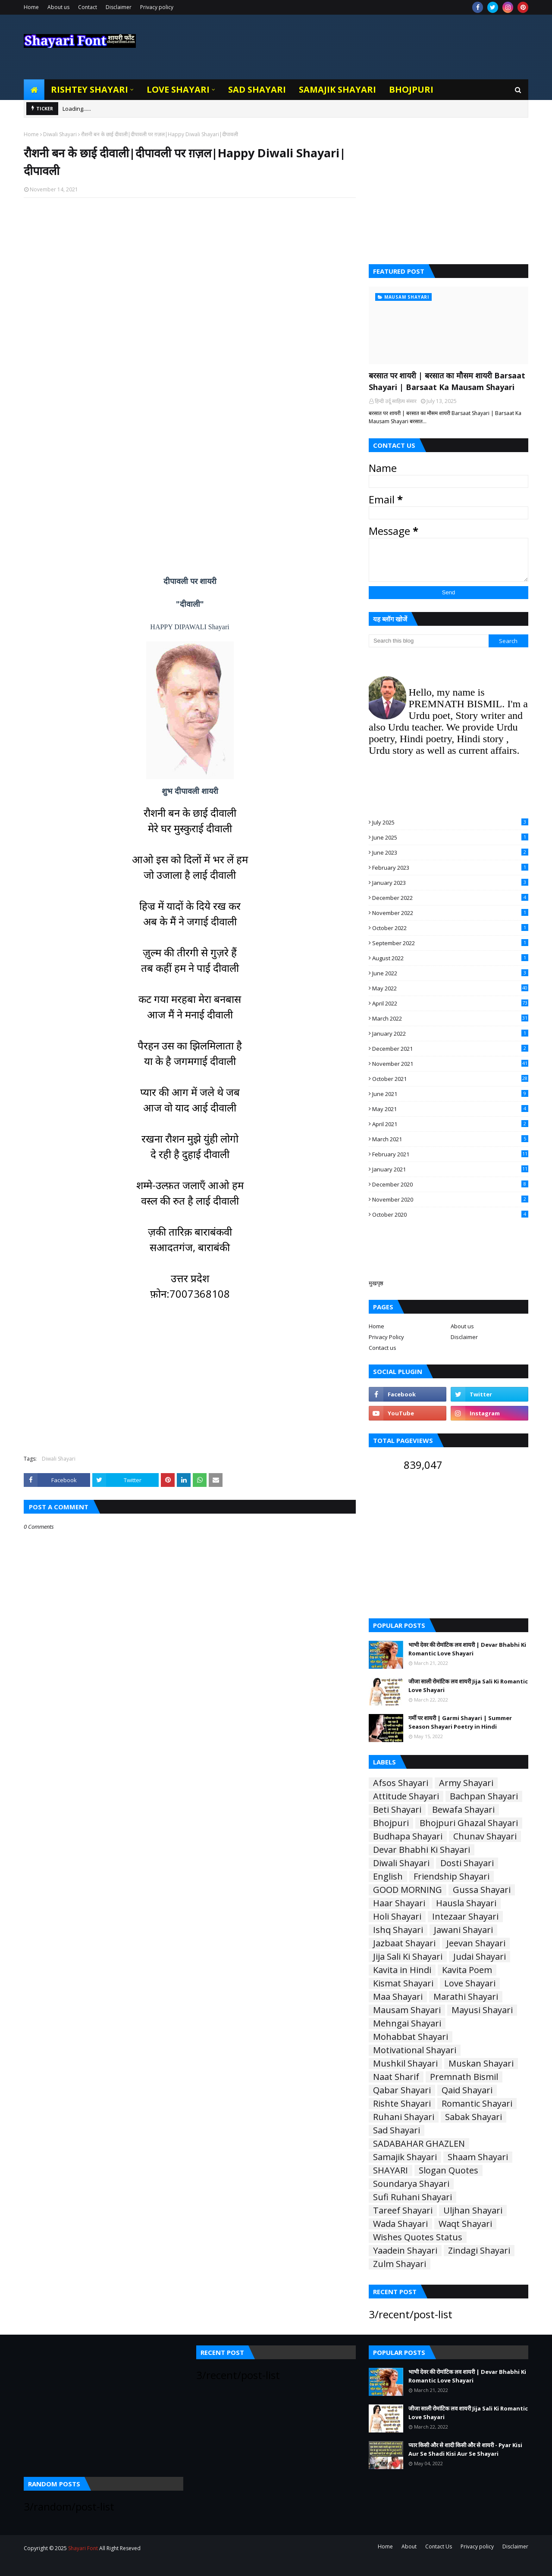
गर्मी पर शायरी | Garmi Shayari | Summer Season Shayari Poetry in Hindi (460, 1722)
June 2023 (450, 852)
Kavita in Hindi (402, 1970)
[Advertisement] (190, 316)
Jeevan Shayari (475, 1943)
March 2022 (450, 1018)
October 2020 (450, 1214)
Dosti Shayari (467, 1863)
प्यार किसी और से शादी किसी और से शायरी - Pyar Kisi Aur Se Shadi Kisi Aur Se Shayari (465, 2449)
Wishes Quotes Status (417, 2237)
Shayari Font (83, 2548)
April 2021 (450, 1124)
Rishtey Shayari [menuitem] (89, 89)
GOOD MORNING (407, 1889)
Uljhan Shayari (472, 2210)
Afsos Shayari (400, 1783)
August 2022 (450, 958)
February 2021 (450, 1154)
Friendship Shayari (451, 1876)
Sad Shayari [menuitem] (257, 89)
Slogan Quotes (448, 2170)
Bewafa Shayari (463, 1809)
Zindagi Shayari (479, 2250)
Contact (87, 7)
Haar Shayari (399, 1903)
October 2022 (450, 928)
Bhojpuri (391, 1823)
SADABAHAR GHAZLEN (419, 2143)
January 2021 (450, 1169)
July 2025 (450, 822)
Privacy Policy (386, 1337)
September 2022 (450, 943)
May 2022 (450, 988)
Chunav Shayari (485, 1836)
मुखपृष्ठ (376, 1283)
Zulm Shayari (399, 2264)
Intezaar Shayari (465, 1916)
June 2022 (450, 973)
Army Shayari (466, 1783)
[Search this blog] (429, 640)
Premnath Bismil (464, 2077)
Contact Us (438, 2546)
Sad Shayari (396, 2130)
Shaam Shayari (478, 2157)
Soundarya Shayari (411, 2183)
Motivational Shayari (414, 2050)
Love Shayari (470, 1983)
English (388, 1876)
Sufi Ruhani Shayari (412, 2197)
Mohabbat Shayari (410, 2036)
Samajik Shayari (405, 2157)
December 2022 (450, 898)
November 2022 (450, 913)
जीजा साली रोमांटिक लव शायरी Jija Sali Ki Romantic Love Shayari (468, 1685)
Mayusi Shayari (482, 2010)
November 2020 (450, 1199)
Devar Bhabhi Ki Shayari (421, 1849)
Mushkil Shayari (405, 2063)
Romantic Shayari (477, 2103)
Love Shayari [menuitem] (178, 89)
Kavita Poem (467, 1970)
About (409, 2546)
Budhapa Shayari (407, 1836)
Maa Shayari (398, 1996)
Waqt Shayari (465, 2223)
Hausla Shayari (466, 1903)
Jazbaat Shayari (404, 1943)
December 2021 (450, 1048)
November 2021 (450, 1064)
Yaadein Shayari (405, 2250)
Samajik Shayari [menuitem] (337, 89)
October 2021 (450, 1079)
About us (58, 7)
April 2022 (450, 1003)
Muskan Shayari (481, 2063)
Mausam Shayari (407, 2010)
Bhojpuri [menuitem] (411, 89)
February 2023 (450, 867)
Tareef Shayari (403, 2210)
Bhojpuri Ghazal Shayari (469, 1823)
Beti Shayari (397, 1809)
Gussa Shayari (482, 1889)
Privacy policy (156, 7)
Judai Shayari (479, 1956)
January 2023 (450, 883)
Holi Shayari (397, 1916)
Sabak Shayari (473, 2117)
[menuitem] (34, 89)
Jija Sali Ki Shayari (407, 1956)
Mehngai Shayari (407, 2023)
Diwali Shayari (60, 134)
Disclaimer (119, 7)
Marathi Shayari (465, 1996)
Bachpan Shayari (484, 1796)
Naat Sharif (396, 2077)
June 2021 (450, 1094)
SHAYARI (390, 2170)
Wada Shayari (400, 2223)
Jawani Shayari (463, 1930)
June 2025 (450, 837)
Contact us (382, 1348)
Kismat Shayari (403, 1983)
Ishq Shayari (398, 1930)
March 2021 (450, 1139)
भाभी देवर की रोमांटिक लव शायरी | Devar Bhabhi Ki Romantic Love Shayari (467, 1649)
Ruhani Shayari (403, 2117)
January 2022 (450, 1033)
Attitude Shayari (406, 1796)
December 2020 (450, 1184)
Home (31, 7)
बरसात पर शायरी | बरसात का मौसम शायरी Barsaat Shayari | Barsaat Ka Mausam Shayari (447, 381)
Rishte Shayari (402, 2103)
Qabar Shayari (402, 2090)
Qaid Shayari (467, 2090)
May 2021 (450, 1109)
